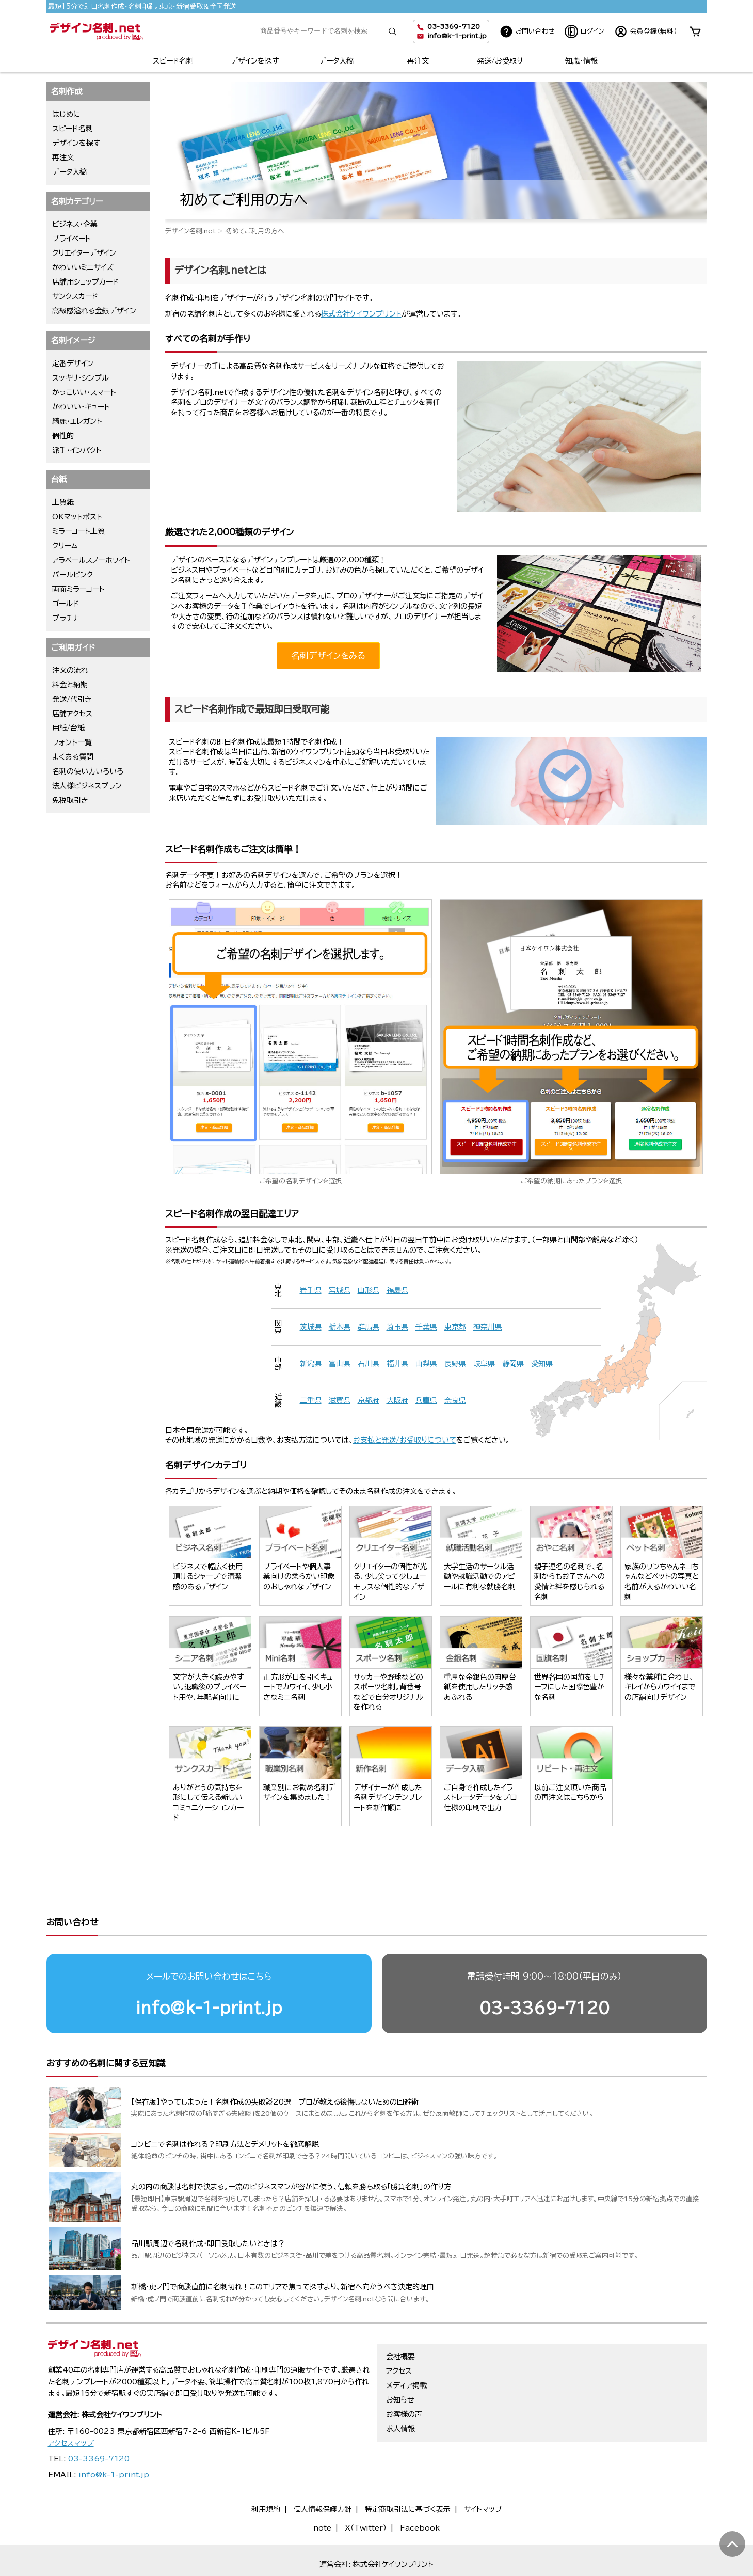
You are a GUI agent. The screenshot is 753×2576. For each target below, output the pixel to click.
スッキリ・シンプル (80, 378)
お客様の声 (404, 2374)
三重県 (311, 1400)
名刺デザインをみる (328, 655)
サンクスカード (75, 296)
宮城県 (339, 1290)
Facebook (420, 2488)
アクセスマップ (71, 2403)
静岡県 (513, 1363)
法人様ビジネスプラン (87, 785)
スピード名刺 (173, 61)
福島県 (397, 1290)
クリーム (65, 545)
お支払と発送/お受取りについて (404, 1440)
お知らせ (400, 2360)
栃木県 (339, 1327)
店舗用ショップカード (85, 282)
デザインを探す (255, 61)
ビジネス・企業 (75, 224)
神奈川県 (487, 1327)
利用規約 (265, 2469)
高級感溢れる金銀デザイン (94, 310)
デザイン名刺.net (190, 231)
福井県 (397, 1363)
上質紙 (63, 502)
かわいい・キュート (81, 406)
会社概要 (400, 2316)
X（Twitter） (366, 2488)
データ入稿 (336, 61)
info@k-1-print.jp (457, 36)
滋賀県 (339, 1400)
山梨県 (426, 1363)
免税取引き (70, 800)
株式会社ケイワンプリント (361, 314)
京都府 (368, 1400)
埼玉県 (397, 1327)
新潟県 (311, 1363)
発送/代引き (72, 699)
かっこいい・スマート (84, 392)
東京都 (455, 1327)
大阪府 (397, 1400)
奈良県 (455, 1400)
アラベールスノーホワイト (91, 560)
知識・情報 (581, 61)
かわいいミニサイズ (83, 267)
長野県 (455, 1363)
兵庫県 (426, 1400)
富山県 (339, 1363)
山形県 (368, 1290)
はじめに (66, 114)
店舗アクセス (72, 713)
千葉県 (426, 1327)
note (322, 2488)
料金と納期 (70, 684)
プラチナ (65, 618)
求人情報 (400, 2389)
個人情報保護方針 (322, 2469)
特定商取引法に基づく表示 (408, 2469)
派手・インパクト (77, 450)
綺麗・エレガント (77, 421)
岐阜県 (484, 1363)
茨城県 (311, 1327)
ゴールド (65, 603)
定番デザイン (72, 363)
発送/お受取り (500, 61)
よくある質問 (72, 757)
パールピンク (72, 574)
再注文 (418, 61)
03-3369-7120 (544, 1968)
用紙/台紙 (68, 728)
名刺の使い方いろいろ (87, 771)
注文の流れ (70, 670)
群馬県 (368, 1327)
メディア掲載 (406, 2345)
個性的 (63, 435)
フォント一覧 (72, 742)
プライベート (71, 238)
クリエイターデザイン (84, 253)
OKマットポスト (77, 516)
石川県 (368, 1363)
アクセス (399, 2331)
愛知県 (542, 1363)
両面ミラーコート (78, 589)
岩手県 (311, 1290)
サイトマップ (483, 2469)
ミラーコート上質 (78, 531)
